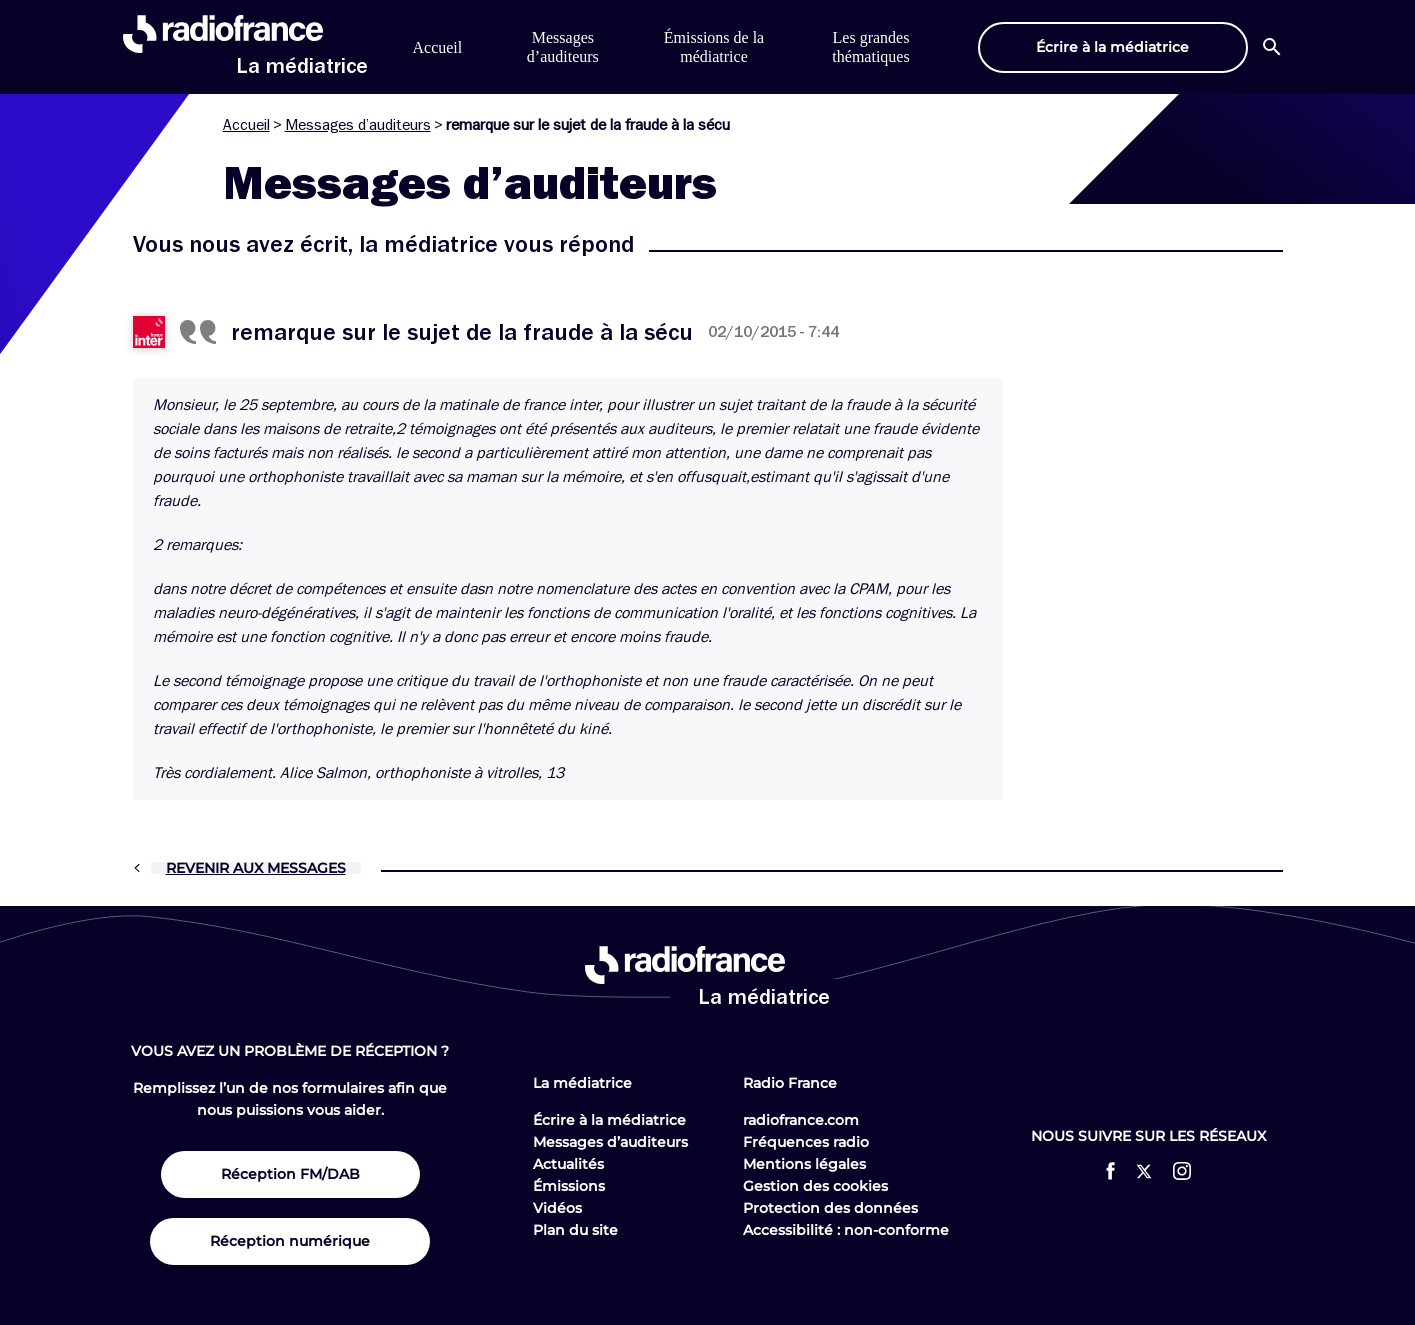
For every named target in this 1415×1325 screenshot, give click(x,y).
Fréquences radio (806, 1142)
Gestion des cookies (815, 1186)
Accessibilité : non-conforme (846, 1230)
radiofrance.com (801, 1120)
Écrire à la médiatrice (609, 1120)
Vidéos (557, 1208)
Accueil (438, 47)
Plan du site (575, 1230)
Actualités (568, 1164)
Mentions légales (804, 1164)
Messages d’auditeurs (358, 125)
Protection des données (830, 1208)
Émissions (569, 1186)
